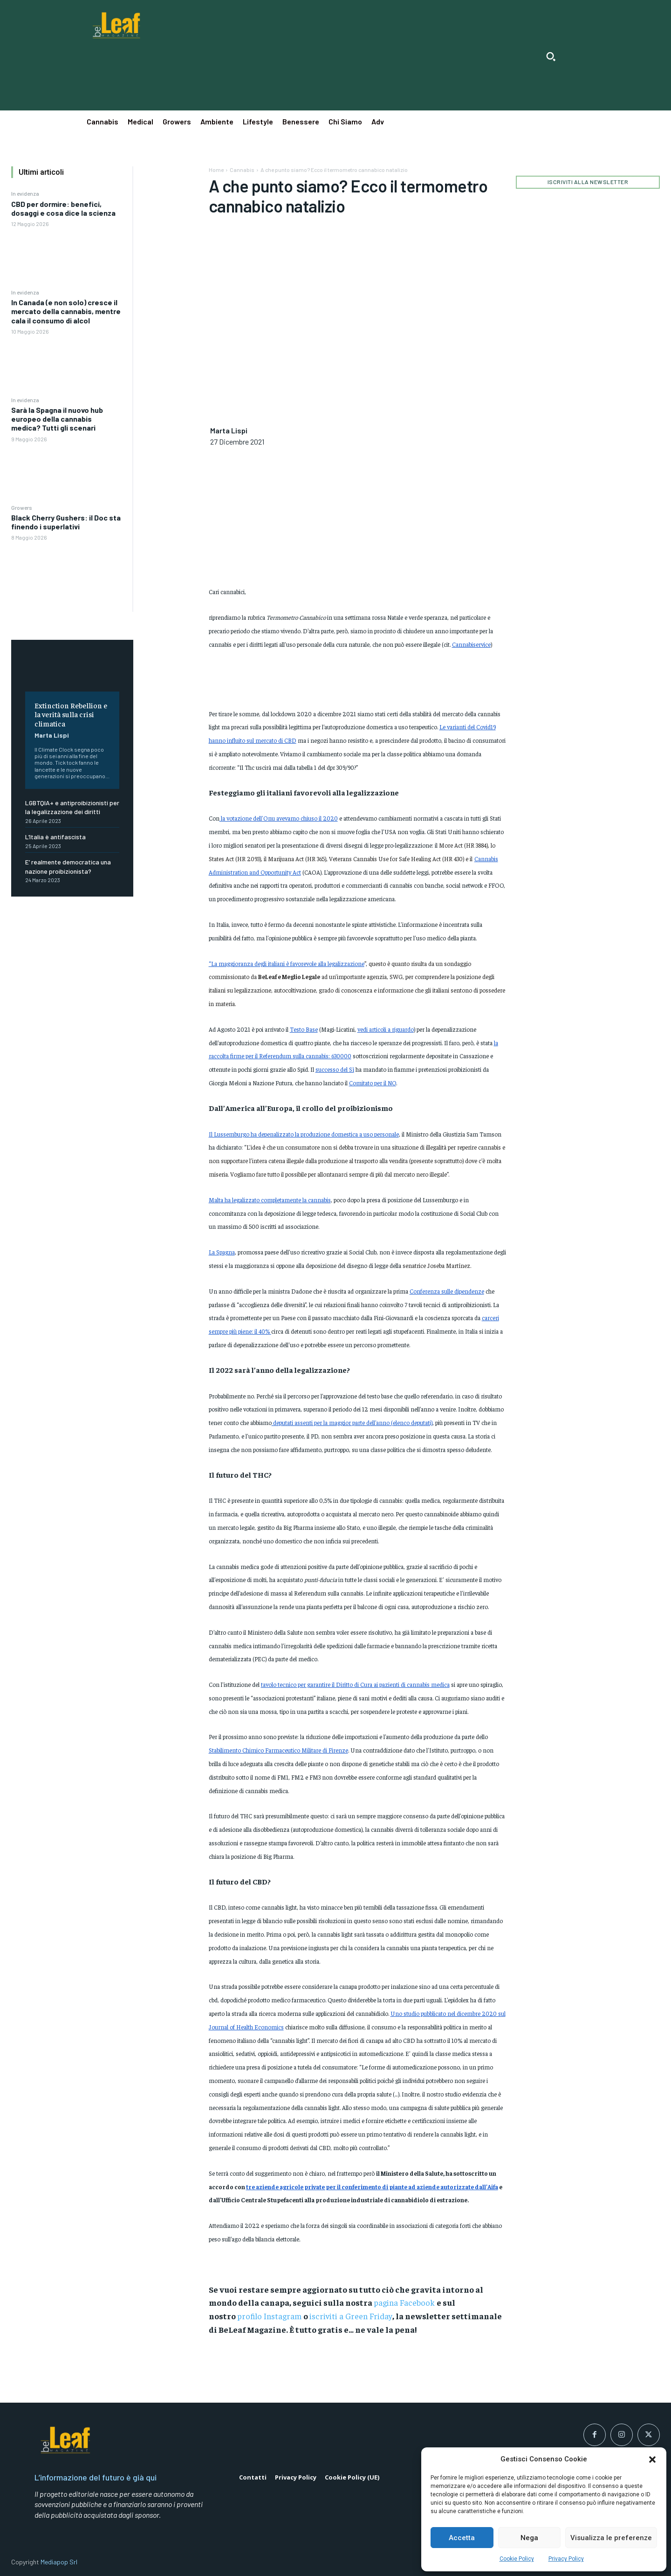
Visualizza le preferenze (611, 2538)
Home (216, 169)
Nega (529, 2538)
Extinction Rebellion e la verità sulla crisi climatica (70, 713)
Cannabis (242, 169)
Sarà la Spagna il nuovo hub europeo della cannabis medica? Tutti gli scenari (57, 418)
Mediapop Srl (59, 2562)
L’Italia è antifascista (55, 837)
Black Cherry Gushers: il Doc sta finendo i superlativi (66, 522)
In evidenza (25, 193)
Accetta (462, 2538)
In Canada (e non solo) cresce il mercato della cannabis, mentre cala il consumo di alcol (66, 311)
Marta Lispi (51, 735)
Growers (21, 507)
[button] (652, 2459)
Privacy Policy (566, 2558)
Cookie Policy (517, 2558)
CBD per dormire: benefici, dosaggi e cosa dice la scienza (63, 208)
